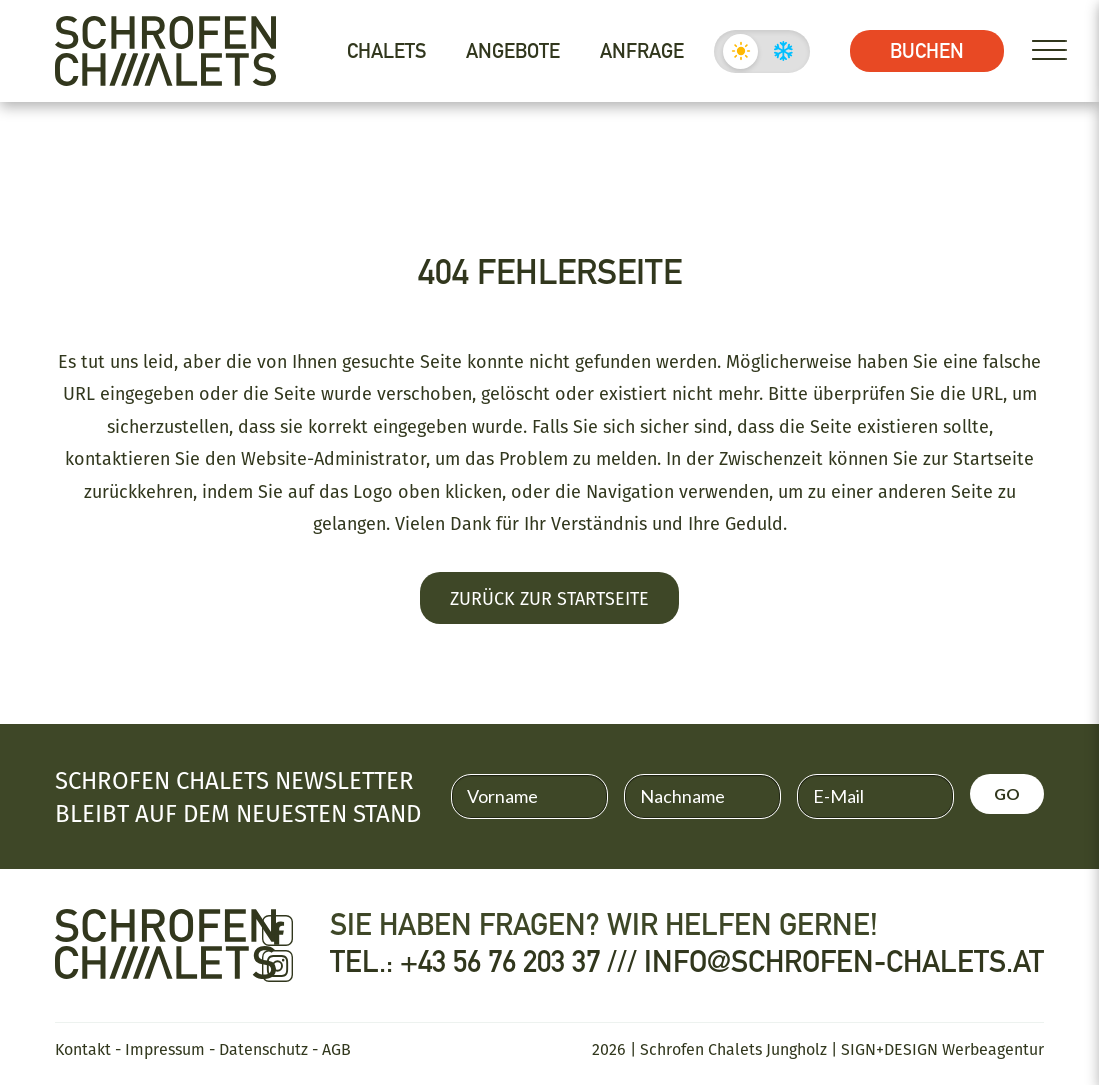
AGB (336, 1049)
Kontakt (83, 1049)
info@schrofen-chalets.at (844, 962)
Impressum (165, 1049)
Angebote (513, 51)
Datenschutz (263, 1049)
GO (1007, 793)
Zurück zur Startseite (549, 598)
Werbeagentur (993, 1049)
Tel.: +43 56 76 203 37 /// (487, 962)
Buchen (927, 51)
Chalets (386, 51)
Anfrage (642, 51)
